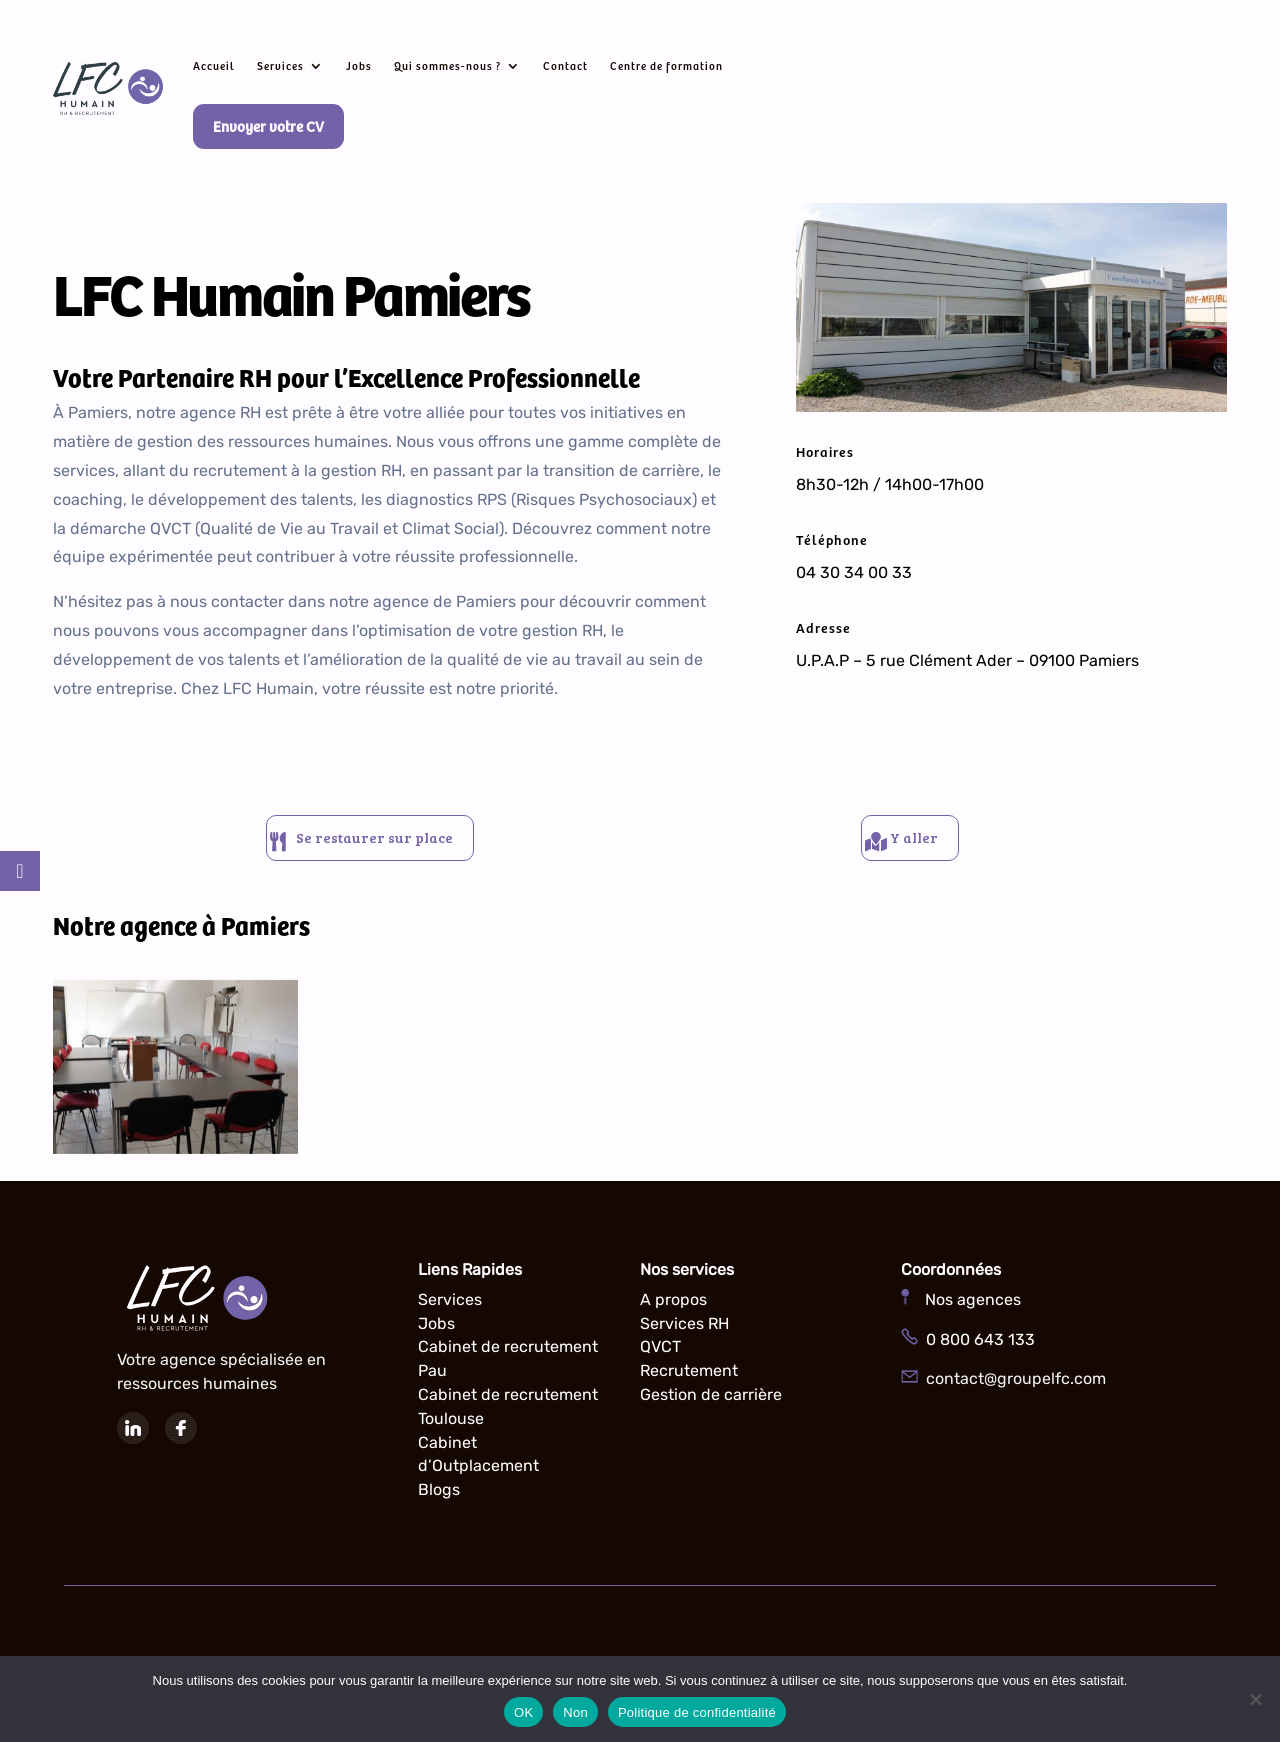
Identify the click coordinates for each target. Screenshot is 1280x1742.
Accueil (214, 65)
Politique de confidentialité (697, 1712)
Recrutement (689, 1380)
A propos (673, 1309)
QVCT (660, 1356)
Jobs (359, 65)
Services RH (684, 1333)
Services (280, 65)
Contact (565, 65)
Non (575, 1712)
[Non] (1255, 1699)
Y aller (920, 843)
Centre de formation (666, 65)
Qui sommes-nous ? (447, 65)
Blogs (439, 1499)
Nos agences (961, 1309)
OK (523, 1712)
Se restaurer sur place (379, 843)
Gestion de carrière (711, 1404)
